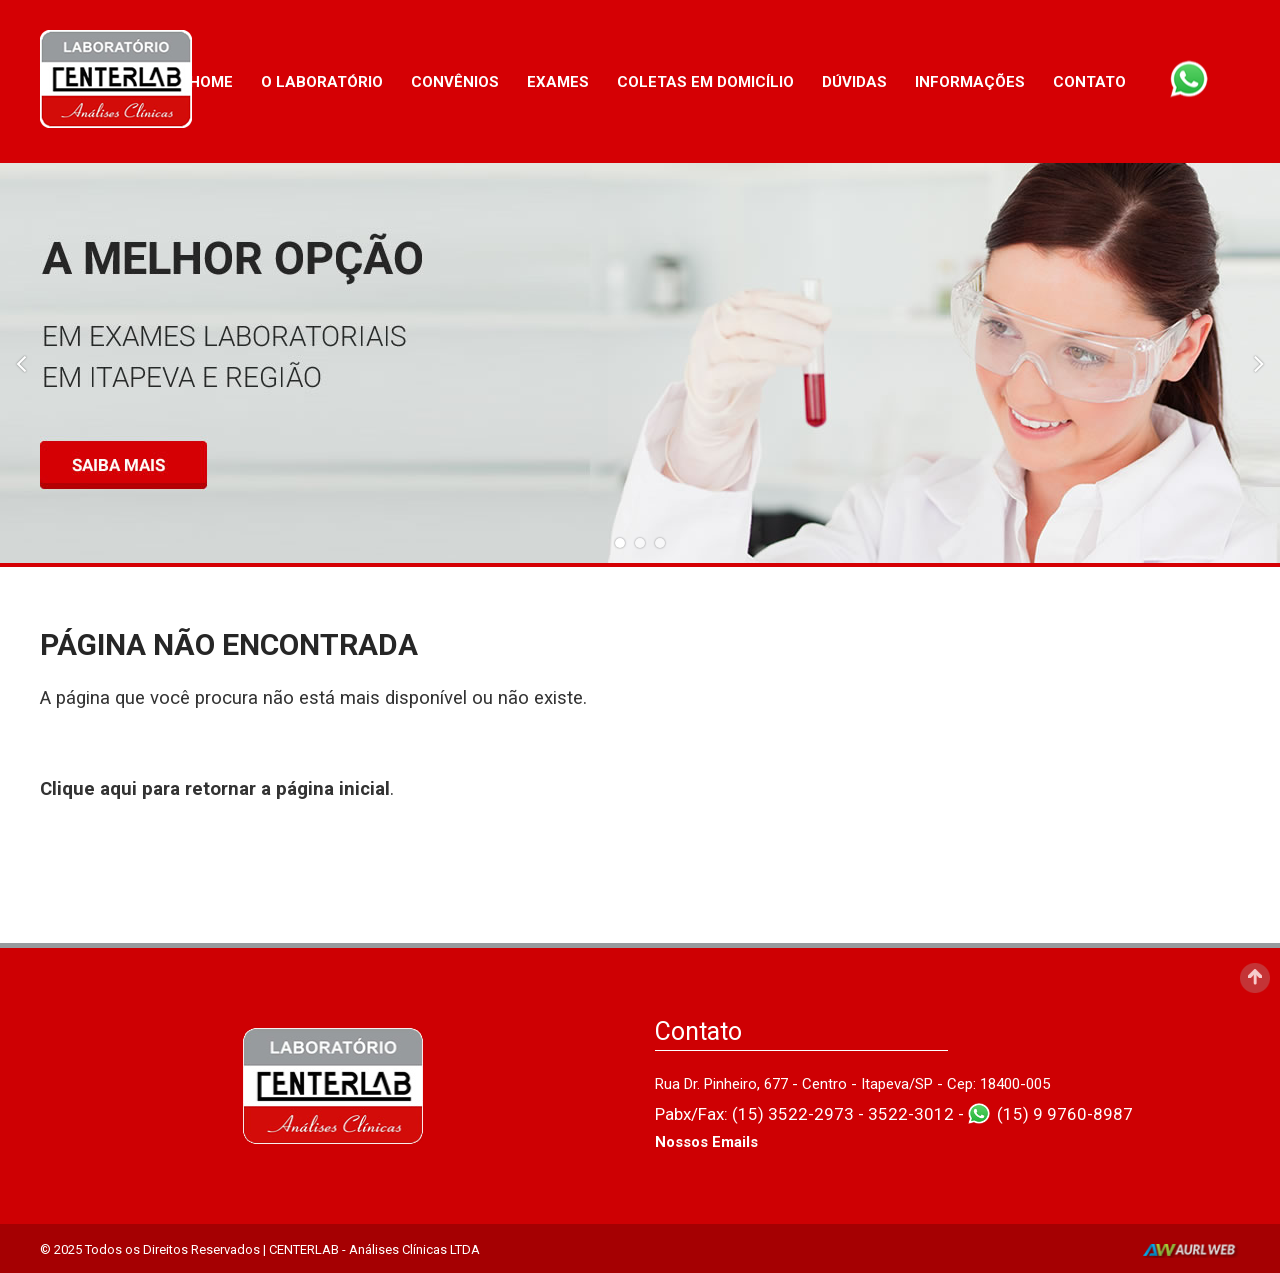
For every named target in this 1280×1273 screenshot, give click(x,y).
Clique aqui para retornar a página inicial (215, 789)
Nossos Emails (706, 1142)
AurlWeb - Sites (1191, 1251)
